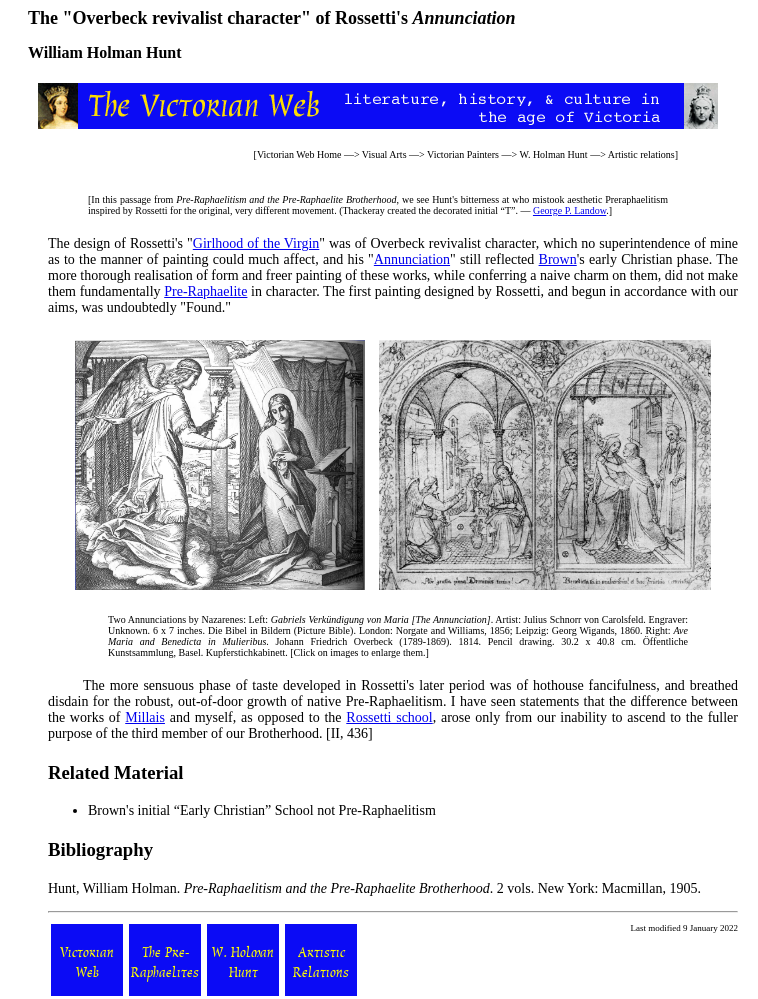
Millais (145, 717)
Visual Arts (384, 154)
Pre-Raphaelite (205, 291)
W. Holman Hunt (553, 154)
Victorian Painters (463, 154)
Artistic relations (641, 154)
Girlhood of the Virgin (256, 243)
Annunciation (412, 259)
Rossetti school (389, 717)
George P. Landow (569, 210)
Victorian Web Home (299, 154)
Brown (558, 259)
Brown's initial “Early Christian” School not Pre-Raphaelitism (262, 810)
